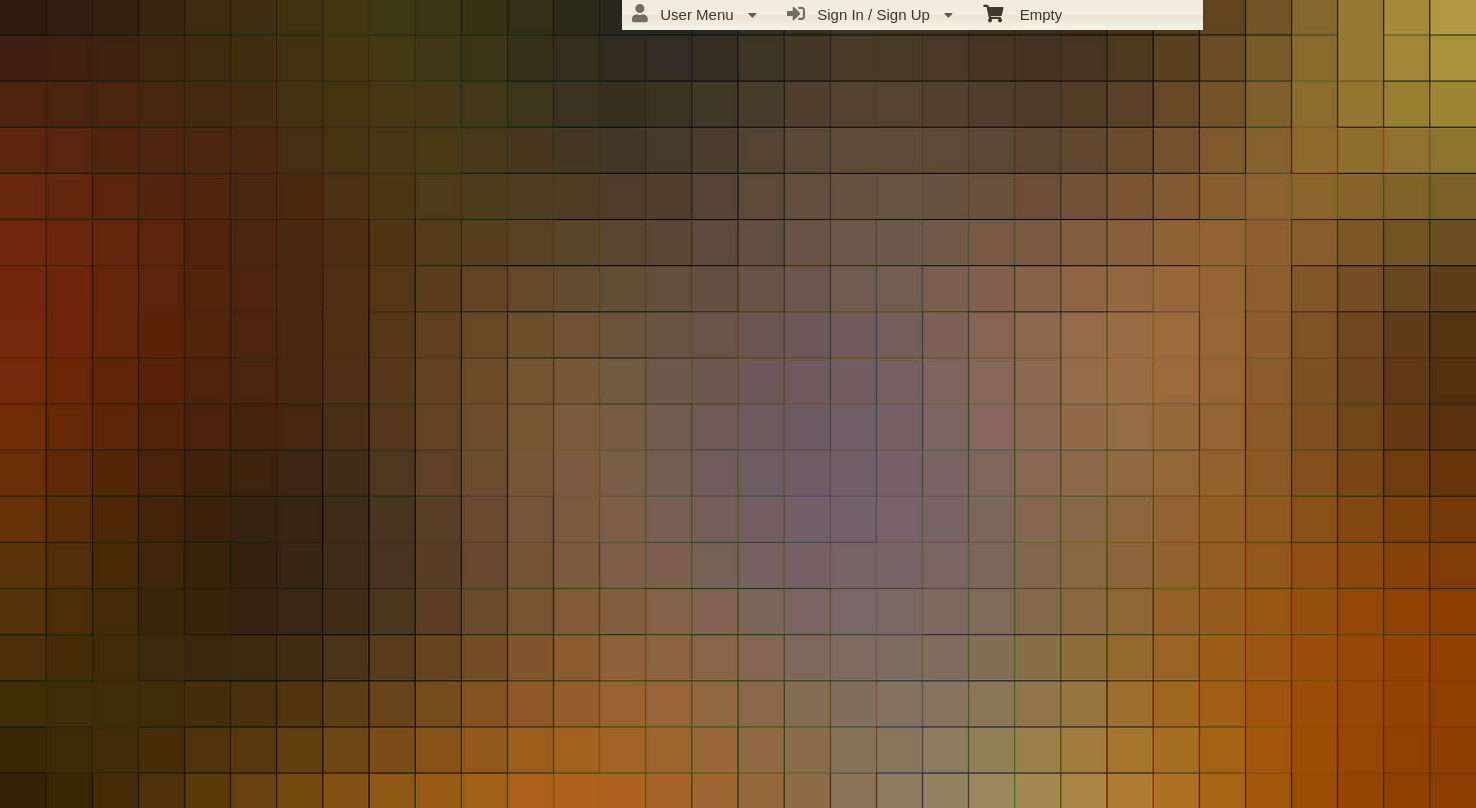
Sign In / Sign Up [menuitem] (870, 14)
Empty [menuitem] (1022, 13)
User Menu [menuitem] (694, 14)
